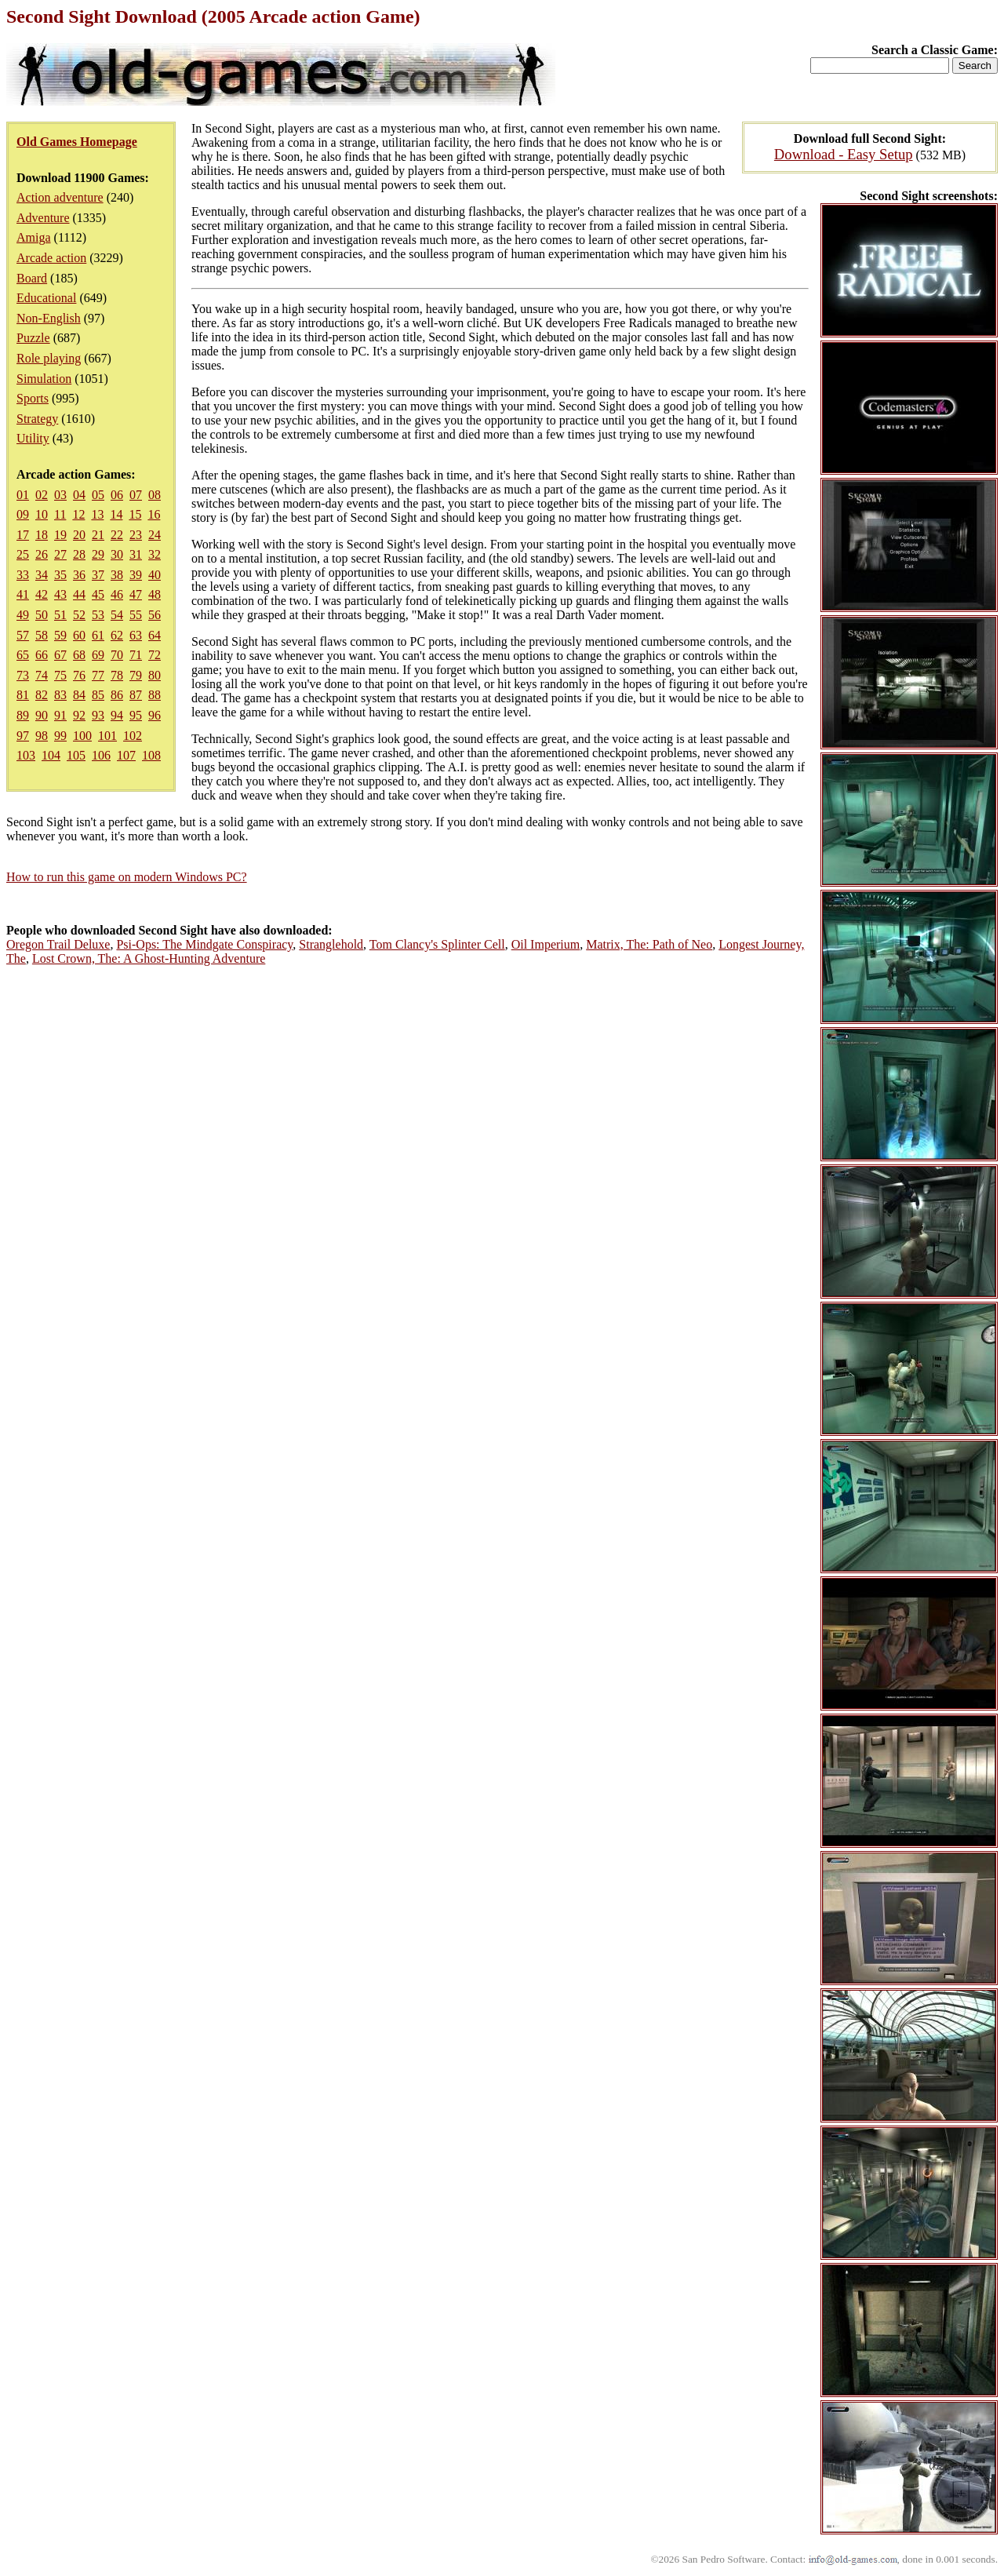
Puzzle (33, 337)
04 (79, 494)
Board (31, 278)
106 (101, 755)
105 (76, 755)
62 (117, 635)
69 (98, 654)
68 (79, 654)
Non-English (48, 318)
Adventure (43, 217)
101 (107, 735)
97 (22, 735)
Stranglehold (331, 944)
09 (22, 514)
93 (98, 715)
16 (153, 514)
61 (98, 635)
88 (154, 694)
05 (98, 494)
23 (135, 534)
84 (79, 694)
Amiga (33, 237)
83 (60, 694)
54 (117, 614)
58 (41, 635)
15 (135, 514)
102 (132, 735)
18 (41, 534)
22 (117, 534)
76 (79, 675)
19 (60, 534)
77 (98, 675)
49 (22, 614)
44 (79, 594)
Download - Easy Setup (843, 154)
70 (117, 654)
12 (78, 514)
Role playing (48, 358)
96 (154, 715)
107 (126, 755)
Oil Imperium (545, 944)
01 (22, 494)
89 (22, 715)
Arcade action (51, 257)
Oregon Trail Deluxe (58, 944)
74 (41, 675)
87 (135, 694)
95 (135, 715)
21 (98, 534)
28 (79, 554)
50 (41, 614)
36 (79, 574)
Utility (32, 438)
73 (22, 675)
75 (60, 675)
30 (117, 554)
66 (41, 654)
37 (98, 574)
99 (60, 735)
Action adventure (60, 197)
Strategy (37, 418)
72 (154, 654)
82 (41, 694)
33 (22, 574)
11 (60, 514)
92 (79, 715)
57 (22, 635)
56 (154, 614)
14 (116, 514)
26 (41, 554)
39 (135, 574)
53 (98, 614)
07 (135, 494)
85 (98, 694)
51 (60, 614)
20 (79, 534)
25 (22, 554)
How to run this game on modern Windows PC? (126, 877)
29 (98, 554)
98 (41, 735)
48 (154, 594)
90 (41, 715)
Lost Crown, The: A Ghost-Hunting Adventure (148, 958)
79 (135, 675)
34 (41, 574)
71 (135, 654)
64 (154, 635)
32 (154, 554)
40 (154, 574)
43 (60, 594)
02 (41, 494)
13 (97, 514)
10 (41, 514)
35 (60, 574)
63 (135, 635)
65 (22, 654)
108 (151, 755)
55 (135, 614)
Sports (32, 398)
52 (79, 614)
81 (22, 694)
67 (60, 654)
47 (135, 594)
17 (22, 534)
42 (41, 594)
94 (117, 715)
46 (117, 594)
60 (79, 635)
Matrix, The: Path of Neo (649, 944)
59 (60, 635)
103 (25, 755)
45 (98, 594)
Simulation (43, 378)
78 (117, 675)
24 (154, 534)
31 (135, 554)
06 (117, 494)
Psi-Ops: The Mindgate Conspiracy (204, 944)
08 (154, 494)
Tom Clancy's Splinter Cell (437, 944)
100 (82, 735)
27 (60, 554)
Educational (46, 297)
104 (51, 755)
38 (117, 574)
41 (22, 594)
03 (60, 494)
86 (117, 694)
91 (60, 715)
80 (154, 675)
